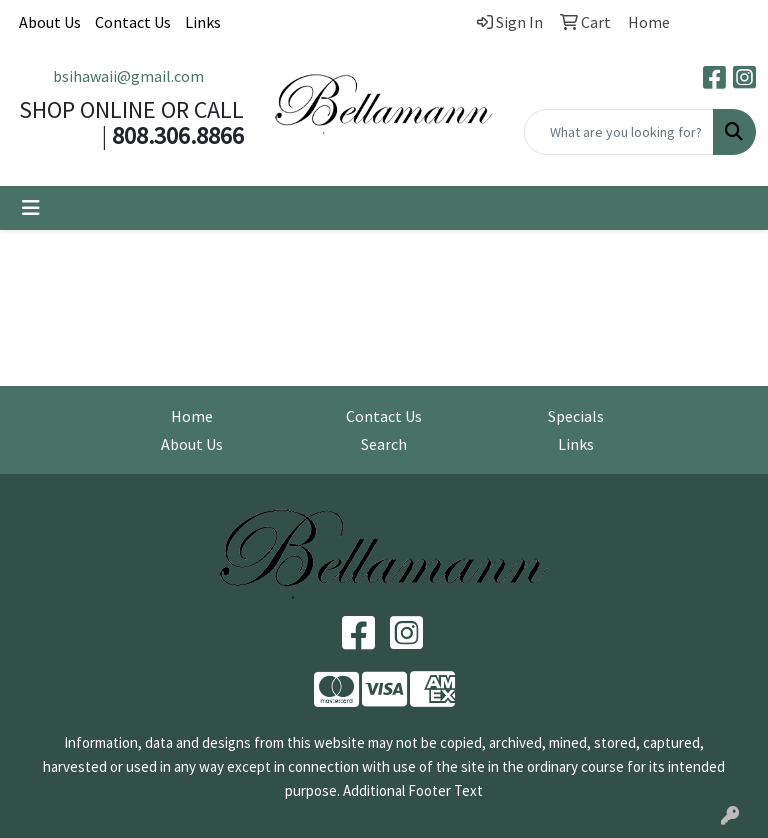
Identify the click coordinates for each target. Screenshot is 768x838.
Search (384, 444)
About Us (50, 22)
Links (203, 22)
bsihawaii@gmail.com (128, 76)
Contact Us (133, 22)
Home (192, 416)
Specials (576, 416)
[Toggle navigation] (31, 208)
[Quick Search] (619, 132)
